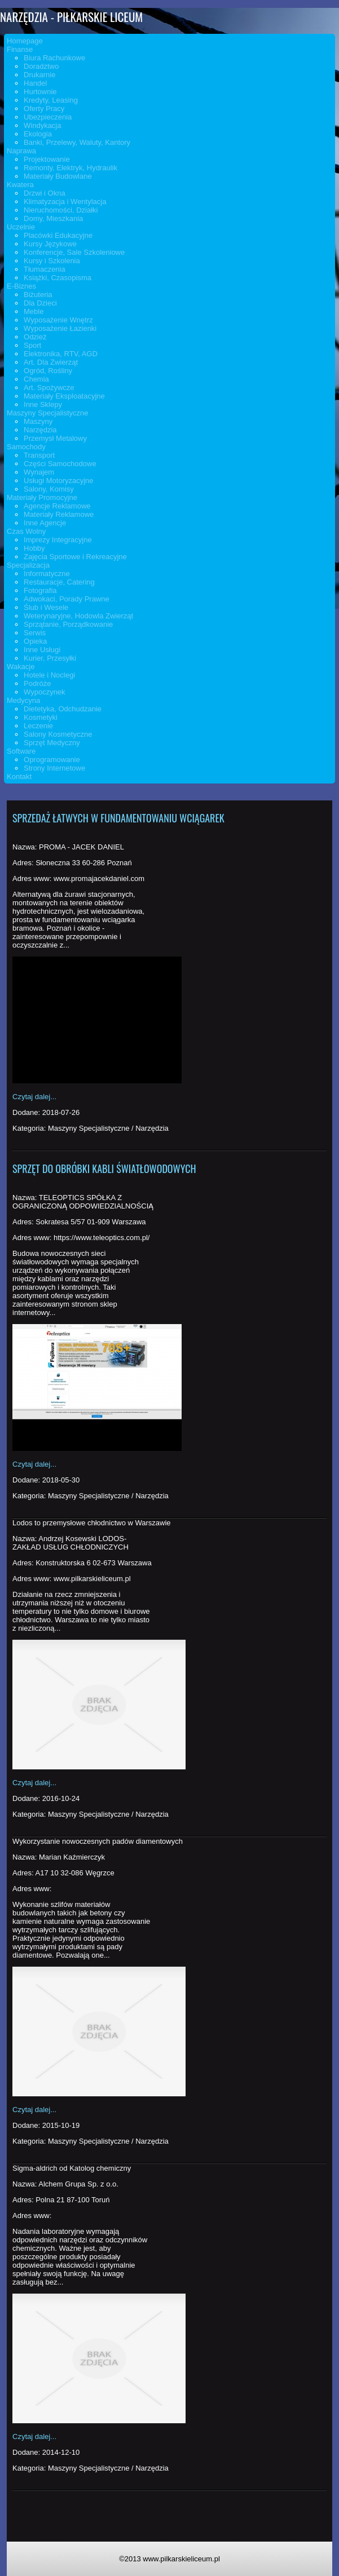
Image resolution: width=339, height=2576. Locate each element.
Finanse (20, 49)
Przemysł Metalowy (55, 438)
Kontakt (19, 776)
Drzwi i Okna (44, 193)
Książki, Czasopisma (57, 277)
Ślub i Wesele (46, 607)
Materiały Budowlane (58, 176)
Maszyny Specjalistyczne (48, 413)
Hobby (34, 548)
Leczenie (38, 726)
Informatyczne (47, 573)
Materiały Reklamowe (59, 514)
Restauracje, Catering (59, 582)
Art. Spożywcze (49, 387)
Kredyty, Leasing (51, 100)
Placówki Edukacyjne (58, 235)
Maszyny (38, 421)
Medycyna (23, 700)
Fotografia (40, 590)
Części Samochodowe (60, 463)
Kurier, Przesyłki (50, 658)
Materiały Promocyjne (42, 497)
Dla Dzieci (40, 303)
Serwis (35, 632)
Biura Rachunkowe (54, 58)
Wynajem (39, 472)
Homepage (25, 41)
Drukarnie (39, 74)
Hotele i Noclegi (49, 675)
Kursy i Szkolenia (52, 260)
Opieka (35, 641)
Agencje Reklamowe (57, 506)
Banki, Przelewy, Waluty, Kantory (77, 142)
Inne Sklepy (43, 404)
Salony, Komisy (49, 489)
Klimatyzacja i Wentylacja (65, 201)
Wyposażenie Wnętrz (58, 320)
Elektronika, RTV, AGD (61, 353)
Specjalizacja (28, 565)
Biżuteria (38, 294)
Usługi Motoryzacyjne (59, 480)
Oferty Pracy (44, 108)
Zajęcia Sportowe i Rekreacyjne (75, 556)
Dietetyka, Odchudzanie (63, 709)
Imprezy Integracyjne (58, 539)
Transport (39, 455)
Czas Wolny (26, 531)
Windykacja (42, 125)
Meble (33, 311)
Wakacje (20, 666)
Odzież (35, 337)
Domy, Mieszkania (53, 218)
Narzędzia (40, 430)
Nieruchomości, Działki (61, 210)
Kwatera (20, 184)
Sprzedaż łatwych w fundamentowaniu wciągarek (118, 818)
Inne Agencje (45, 523)
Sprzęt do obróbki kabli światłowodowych (104, 1168)
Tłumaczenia (44, 269)
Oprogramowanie (52, 759)
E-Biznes (21, 286)
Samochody (26, 446)
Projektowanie (47, 159)
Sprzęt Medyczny (52, 742)
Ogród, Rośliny (48, 370)
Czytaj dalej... (34, 1096)
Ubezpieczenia (48, 117)
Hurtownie (40, 91)
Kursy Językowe (50, 244)
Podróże (37, 683)
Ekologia (38, 134)
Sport (32, 345)
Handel (35, 83)
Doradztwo (41, 66)
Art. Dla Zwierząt (51, 362)
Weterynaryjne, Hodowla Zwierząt (78, 616)
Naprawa (21, 151)
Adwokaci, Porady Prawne (66, 599)
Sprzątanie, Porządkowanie (68, 624)
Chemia (36, 379)
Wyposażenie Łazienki (60, 328)
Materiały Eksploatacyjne (64, 396)
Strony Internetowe (54, 768)
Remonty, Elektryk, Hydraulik (70, 167)
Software (21, 751)
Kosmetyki (41, 717)
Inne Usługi (42, 649)
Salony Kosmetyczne (58, 734)
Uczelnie (21, 227)
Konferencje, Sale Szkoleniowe (74, 252)
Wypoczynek (44, 692)
